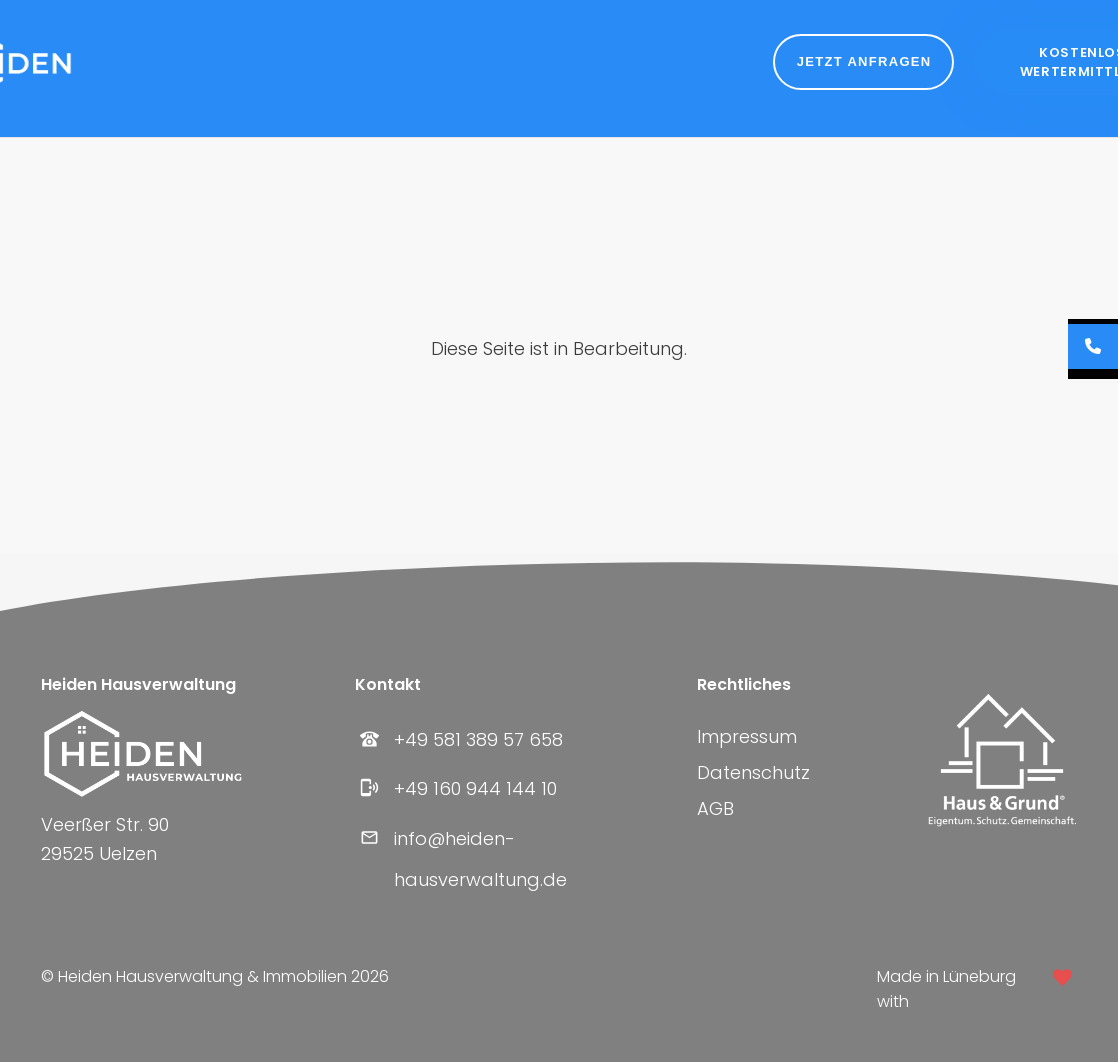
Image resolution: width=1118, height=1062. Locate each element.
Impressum (747, 736)
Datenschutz (753, 772)
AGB (715, 808)
